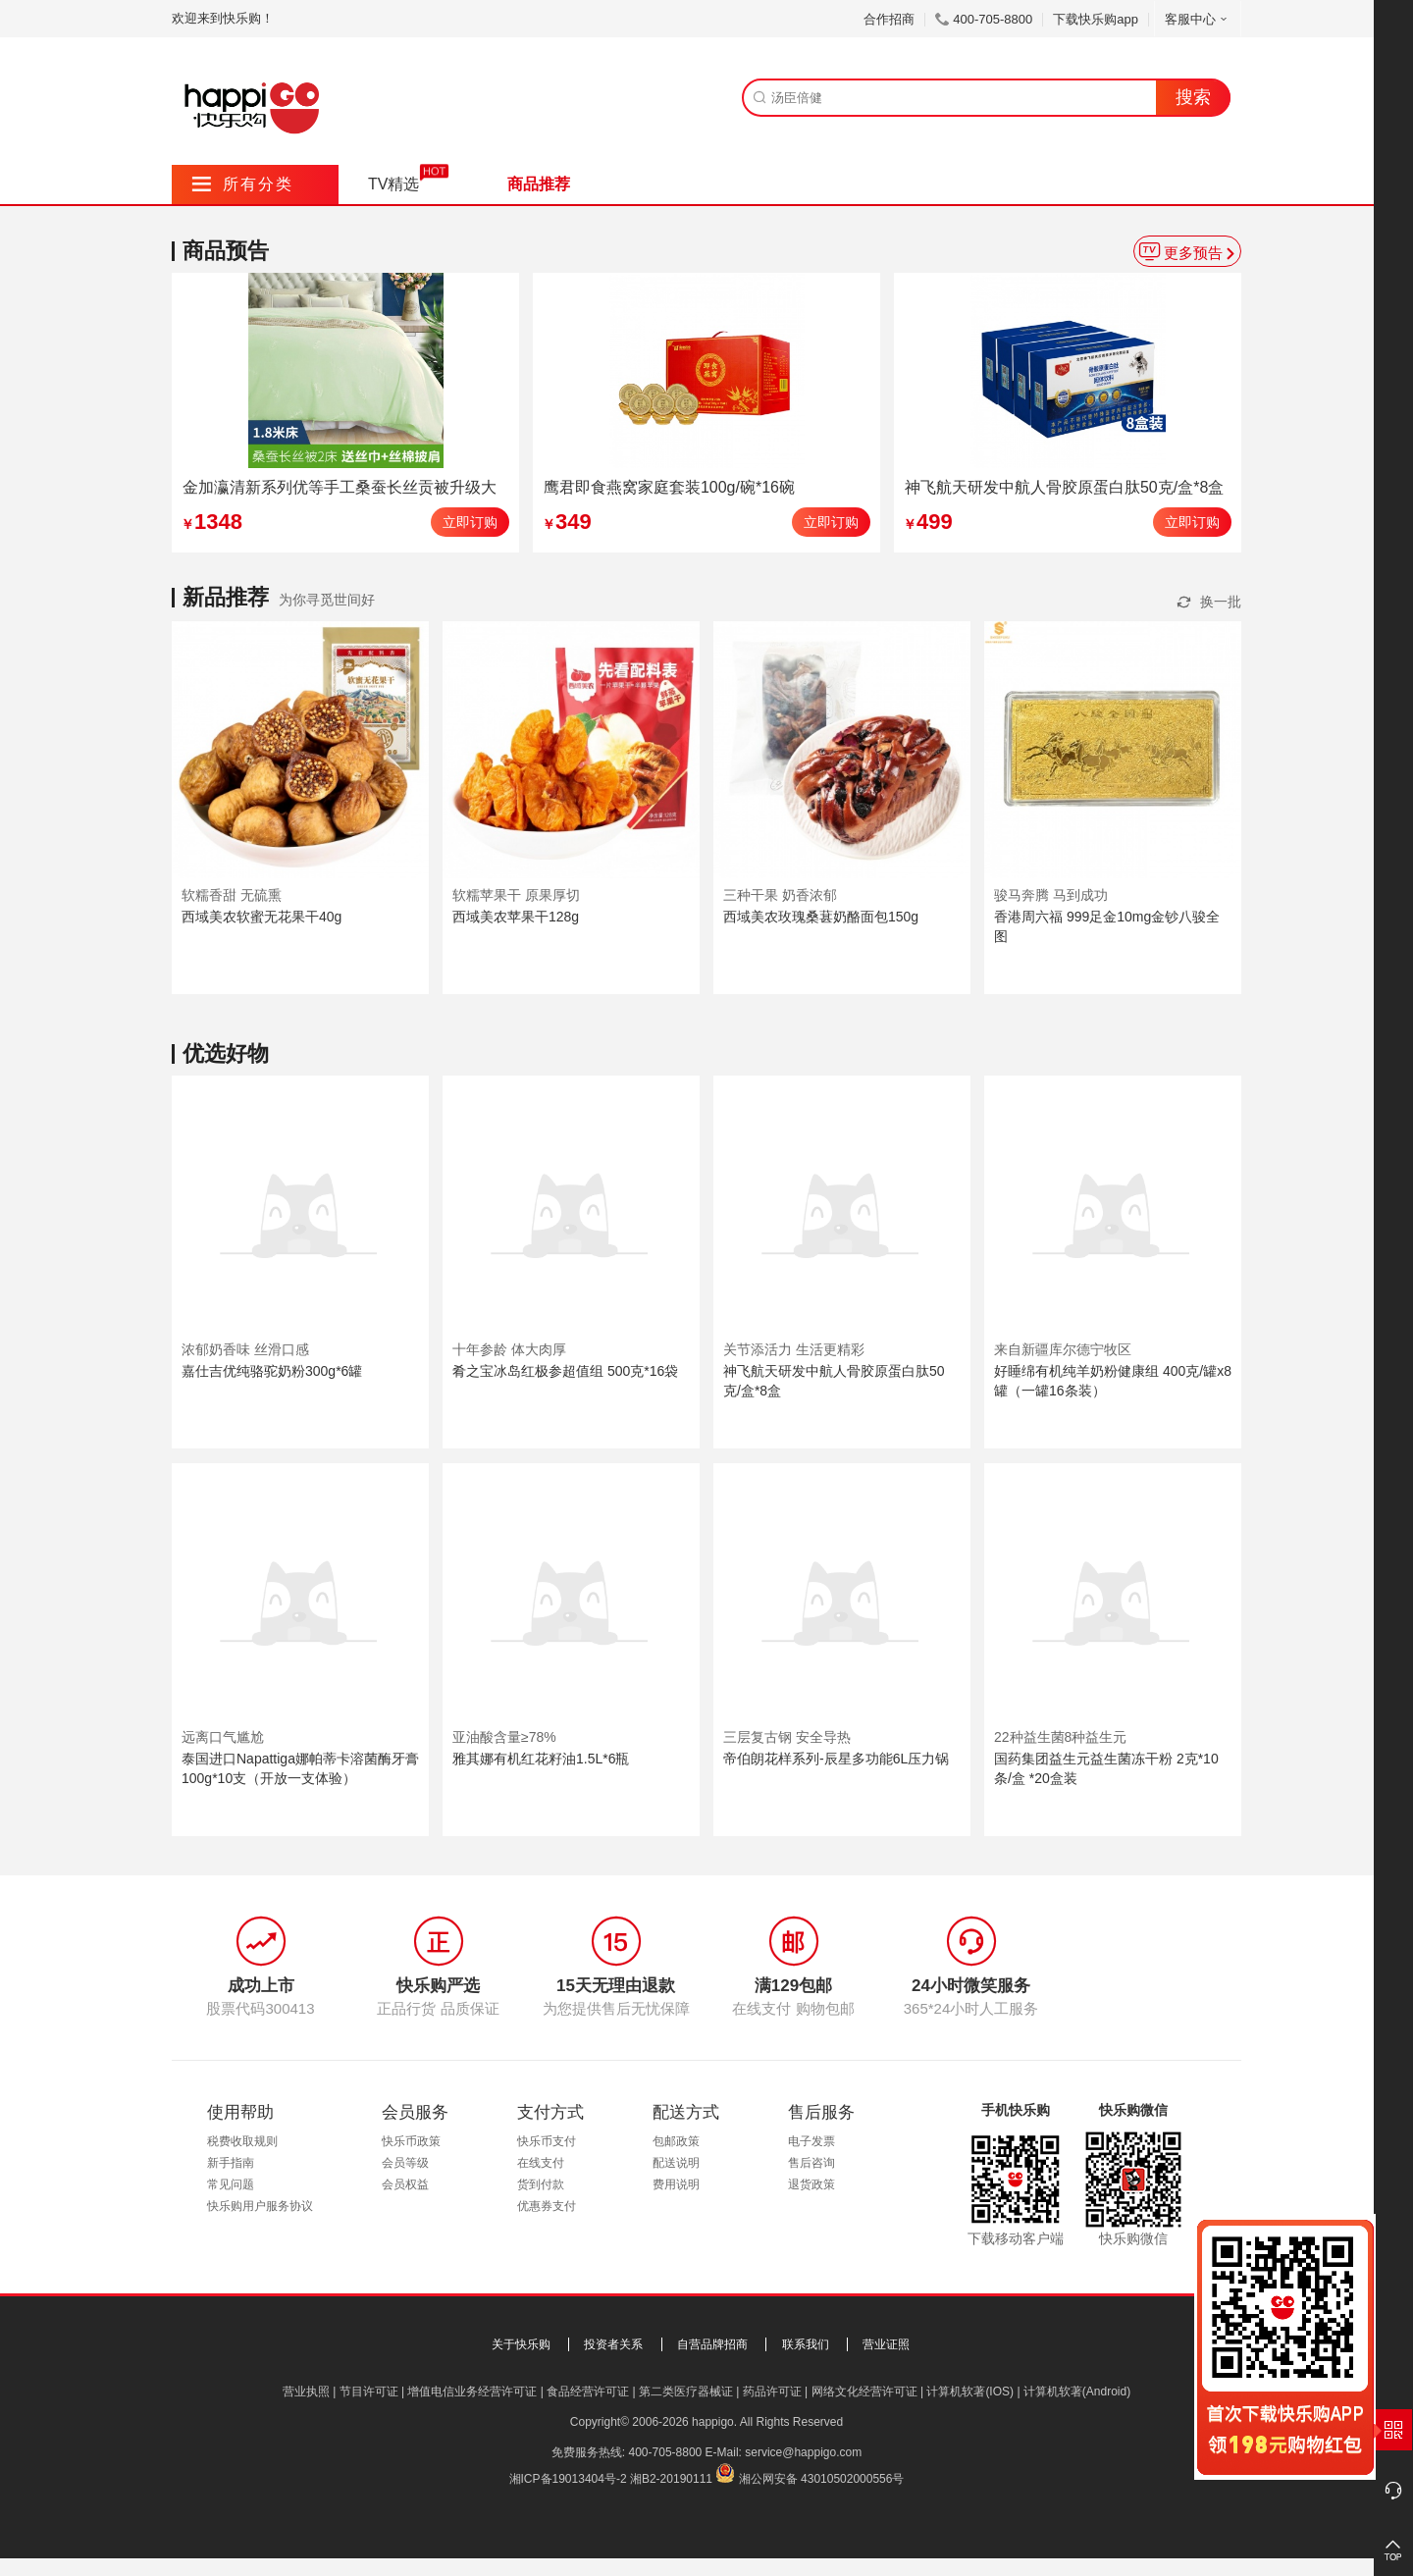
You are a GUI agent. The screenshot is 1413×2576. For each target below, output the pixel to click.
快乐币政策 (411, 2141)
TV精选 (393, 184)
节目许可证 (369, 2391)
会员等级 (405, 2163)
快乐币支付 (546, 2141)
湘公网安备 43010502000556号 (822, 2479)
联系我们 (805, 2344)
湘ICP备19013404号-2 (568, 2479)
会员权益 (405, 2184)
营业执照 (306, 2391)
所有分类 (242, 184)
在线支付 (540, 2163)
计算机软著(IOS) (970, 2391)
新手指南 (230, 2163)
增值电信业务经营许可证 (472, 2391)
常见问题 (230, 2184)
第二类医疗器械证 (686, 2391)
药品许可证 (772, 2391)
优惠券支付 (546, 2206)
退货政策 (811, 2184)
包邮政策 (676, 2141)
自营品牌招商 (712, 2344)
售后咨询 (811, 2163)
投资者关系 (613, 2344)
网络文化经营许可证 (864, 2391)
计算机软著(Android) (1076, 2391)
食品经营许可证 (588, 2391)
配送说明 (676, 2163)
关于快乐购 (521, 2344)
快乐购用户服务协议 (260, 2206)
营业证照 (886, 2344)
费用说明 (676, 2184)
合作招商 (889, 19)
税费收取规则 (242, 2141)
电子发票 (811, 2141)
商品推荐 (538, 184)
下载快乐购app (1095, 19)
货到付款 (540, 2184)
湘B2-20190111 (671, 2479)
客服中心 (1197, 19)
